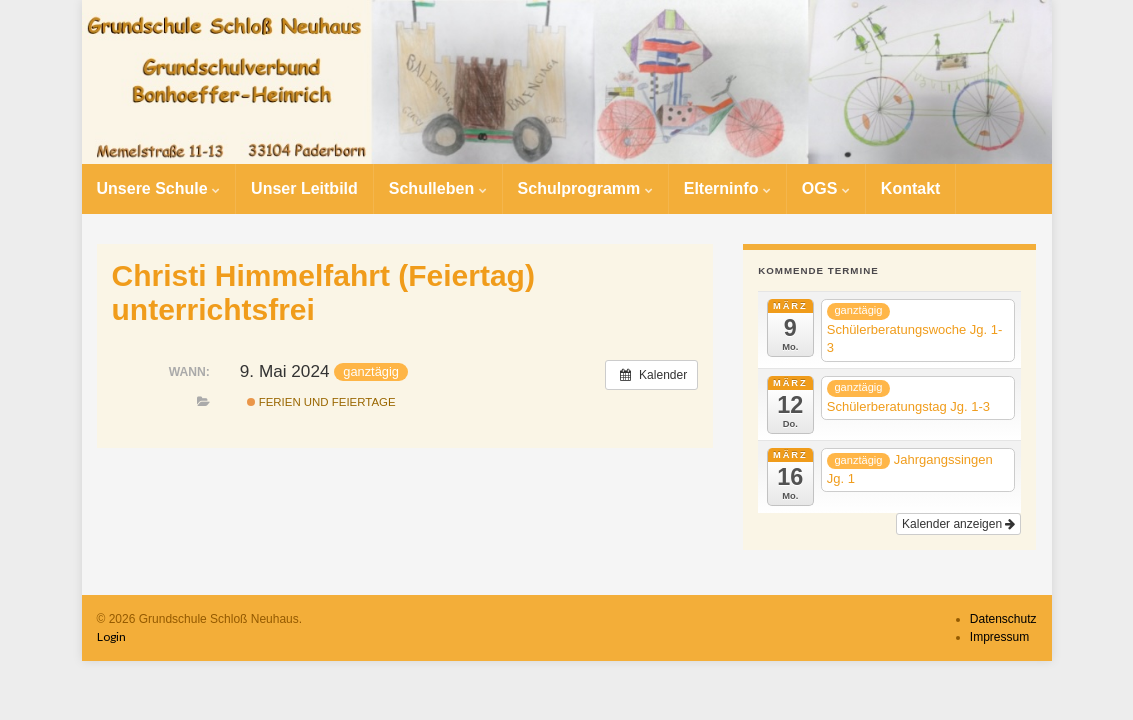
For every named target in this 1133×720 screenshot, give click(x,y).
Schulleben (438, 188)
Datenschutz (1003, 619)
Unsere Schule (159, 188)
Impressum (999, 637)
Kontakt (911, 188)
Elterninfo (727, 188)
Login (111, 636)
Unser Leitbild (304, 188)
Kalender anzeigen (958, 524)
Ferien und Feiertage (321, 402)
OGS (826, 188)
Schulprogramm (585, 188)
